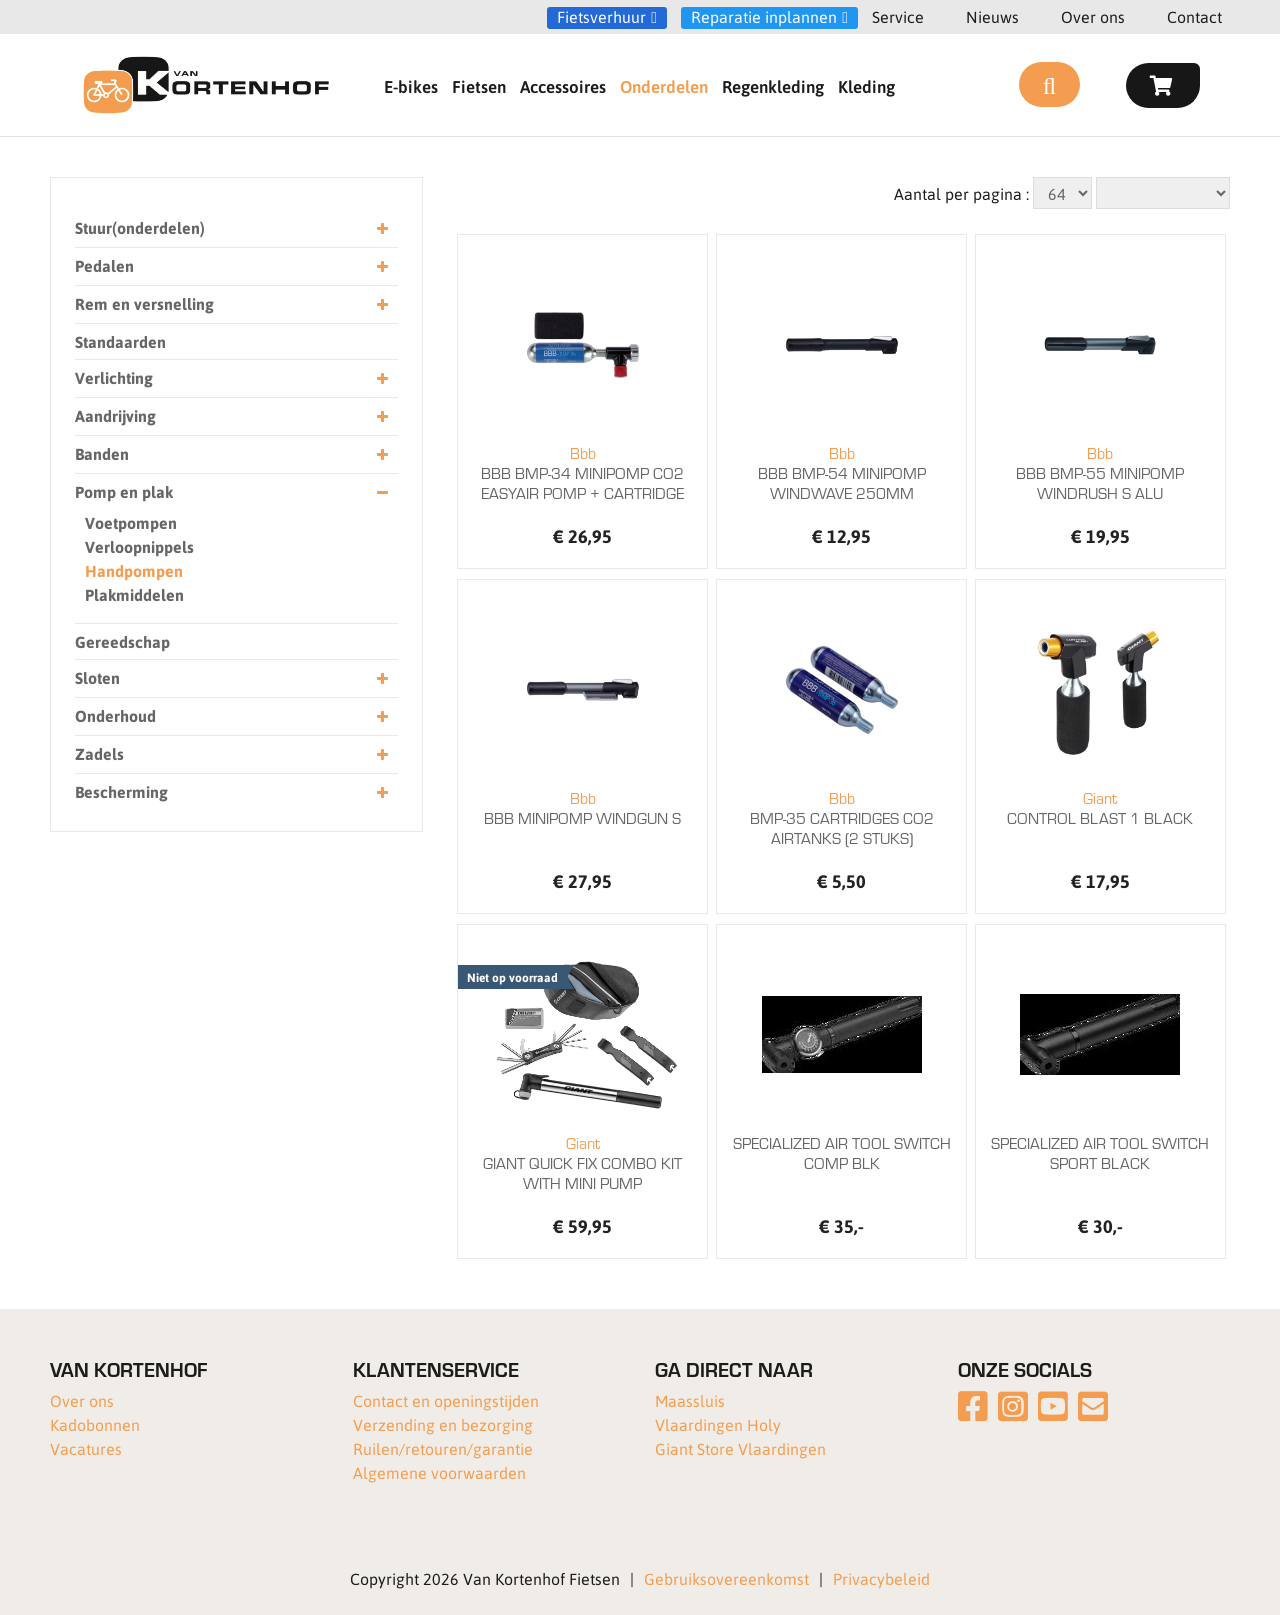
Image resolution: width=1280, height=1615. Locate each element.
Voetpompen (131, 522)
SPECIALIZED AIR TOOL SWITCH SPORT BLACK (1100, 1153)
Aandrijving (231, 416)
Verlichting (231, 378)
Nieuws (992, 16)
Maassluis (690, 1400)
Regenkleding (773, 86)
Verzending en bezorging (443, 1424)
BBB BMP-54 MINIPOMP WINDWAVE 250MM (841, 473)
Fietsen (479, 86)
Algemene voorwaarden (439, 1472)
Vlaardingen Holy (718, 1424)
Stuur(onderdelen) (231, 228)
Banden (231, 454)
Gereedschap (122, 641)
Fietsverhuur (601, 17)
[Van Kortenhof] (206, 85)
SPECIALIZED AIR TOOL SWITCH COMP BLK (842, 1153)
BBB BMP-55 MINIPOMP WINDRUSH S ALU (1100, 473)
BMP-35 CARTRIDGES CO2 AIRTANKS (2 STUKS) (841, 818)
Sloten (231, 678)
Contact (1194, 16)
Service (898, 16)
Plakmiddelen (134, 594)
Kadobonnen (95, 1424)
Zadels (231, 754)
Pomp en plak (231, 492)
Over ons (1093, 16)
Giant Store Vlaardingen (740, 1448)
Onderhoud (231, 716)
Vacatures (86, 1448)
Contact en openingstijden (446, 1400)
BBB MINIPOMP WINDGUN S (582, 808)
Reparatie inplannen (764, 17)
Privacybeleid (881, 1578)
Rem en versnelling (231, 304)
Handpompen (134, 570)
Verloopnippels (139, 546)
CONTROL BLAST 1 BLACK (1100, 808)
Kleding (866, 86)
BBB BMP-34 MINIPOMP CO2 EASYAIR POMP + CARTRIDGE (582, 473)
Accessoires (563, 86)
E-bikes (411, 86)
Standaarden (120, 341)
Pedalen (231, 266)
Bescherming (231, 792)
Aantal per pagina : (961, 193)
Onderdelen (664, 86)
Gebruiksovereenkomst (726, 1578)
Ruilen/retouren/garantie (443, 1448)
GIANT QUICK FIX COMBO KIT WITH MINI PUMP (582, 1163)
